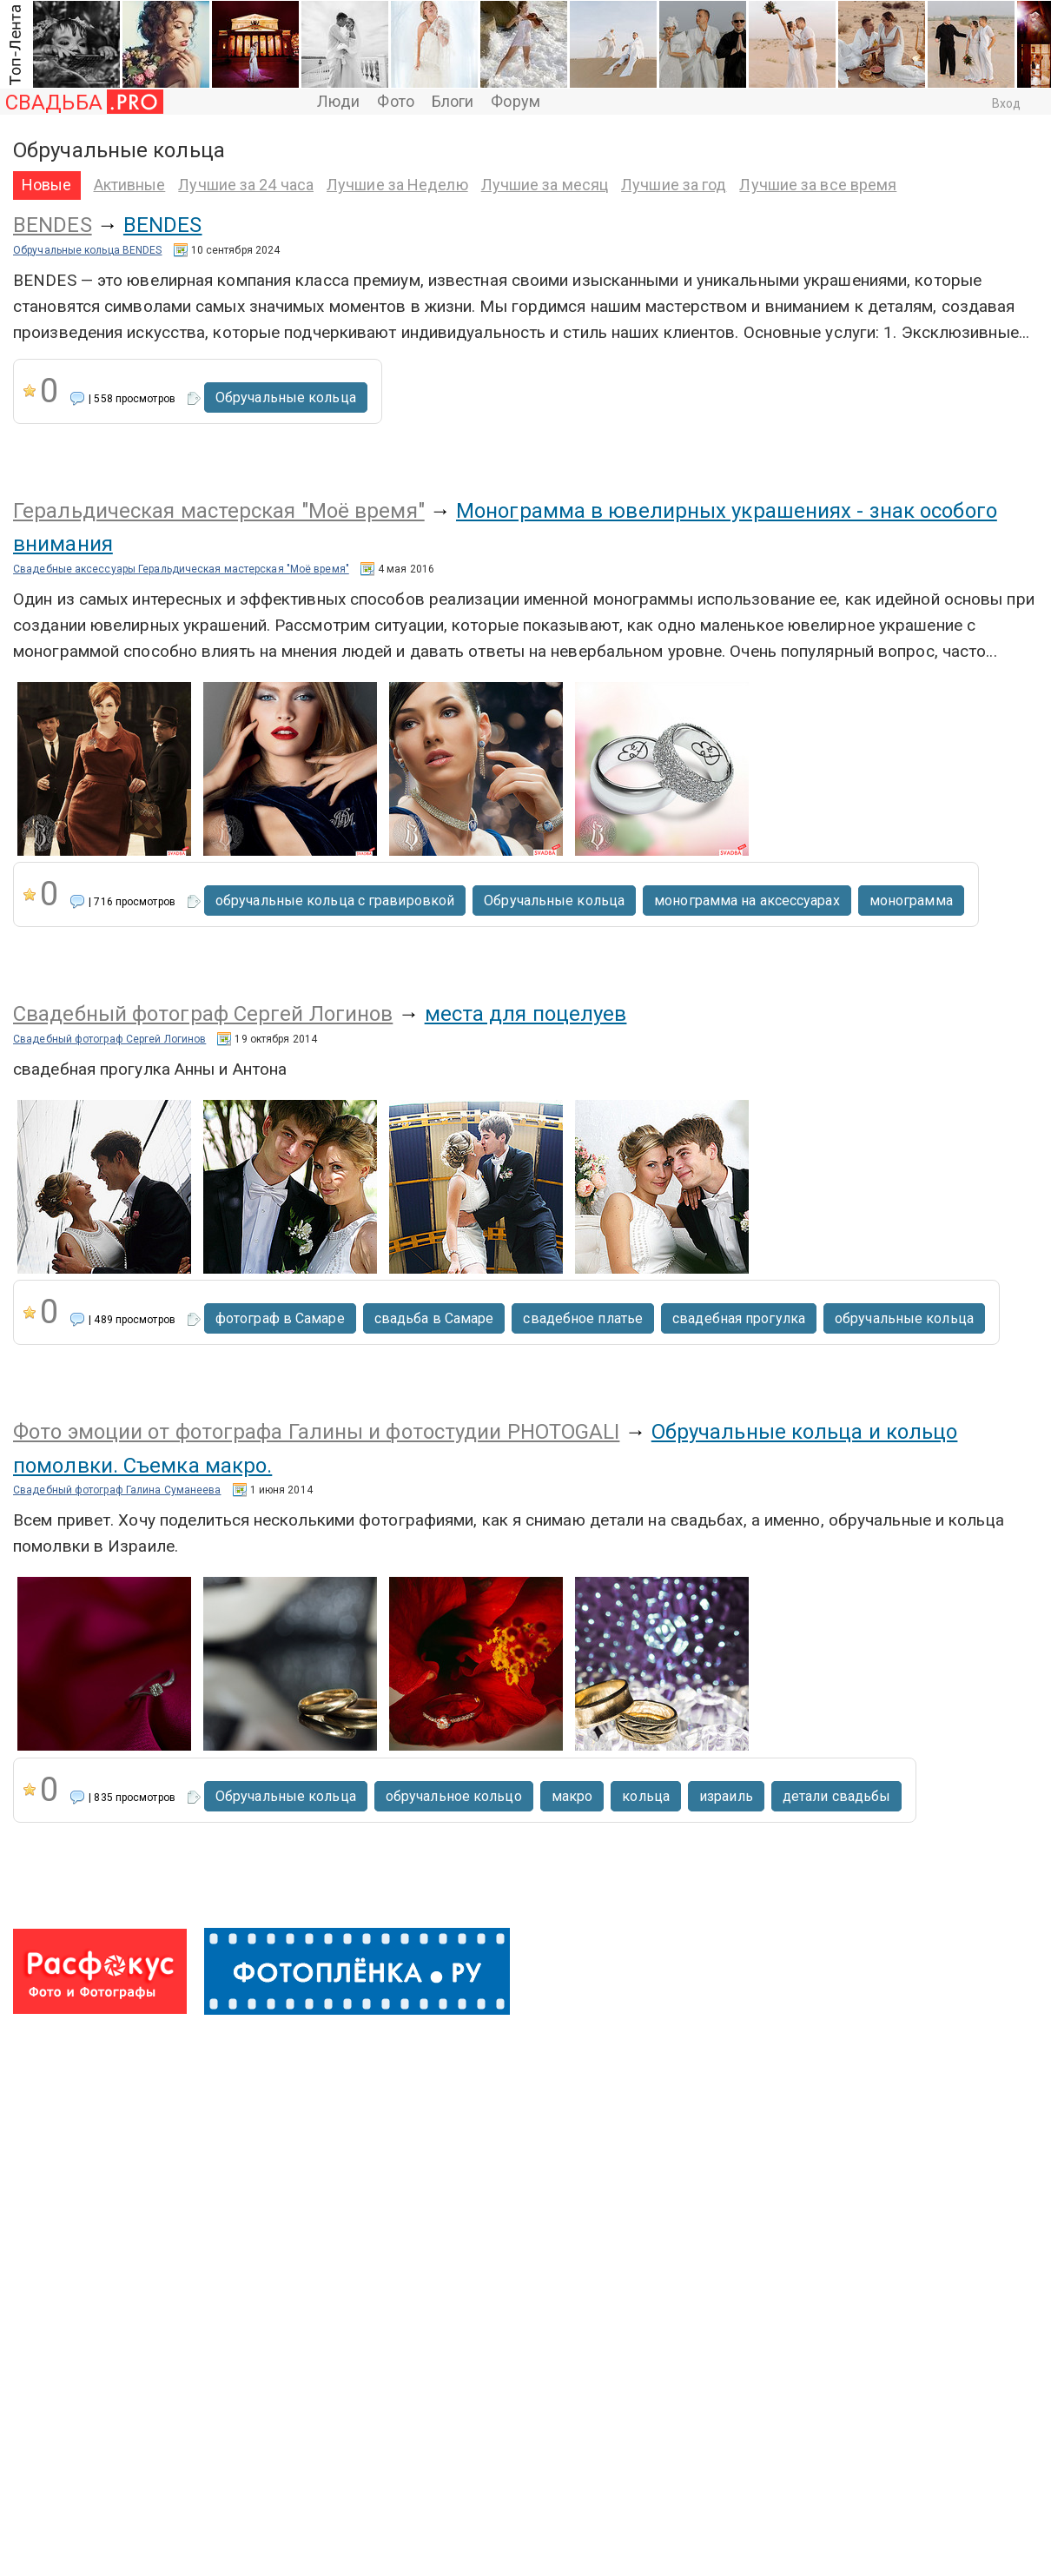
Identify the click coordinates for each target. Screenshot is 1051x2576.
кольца (646, 1796)
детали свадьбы (836, 1796)
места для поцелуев (526, 1014)
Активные (130, 184)
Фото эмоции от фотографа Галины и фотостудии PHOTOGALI (316, 1432)
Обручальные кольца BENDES (87, 250)
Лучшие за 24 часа (246, 184)
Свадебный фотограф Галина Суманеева (117, 1490)
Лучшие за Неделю (397, 184)
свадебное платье (583, 1318)
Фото (395, 101)
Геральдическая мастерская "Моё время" (219, 511)
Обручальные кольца (285, 397)
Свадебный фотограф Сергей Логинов (203, 1014)
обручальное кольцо (454, 1796)
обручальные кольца (904, 1318)
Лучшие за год (673, 184)
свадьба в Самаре (434, 1318)
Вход (1006, 103)
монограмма (911, 900)
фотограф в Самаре (280, 1318)
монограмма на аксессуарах (747, 900)
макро (572, 1796)
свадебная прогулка (738, 1318)
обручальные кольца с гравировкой (334, 900)
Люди (338, 101)
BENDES (52, 225)
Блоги (453, 101)
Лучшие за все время (817, 184)
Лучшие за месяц (545, 184)
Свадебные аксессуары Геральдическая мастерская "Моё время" (181, 569)
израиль (726, 1796)
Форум (515, 101)
